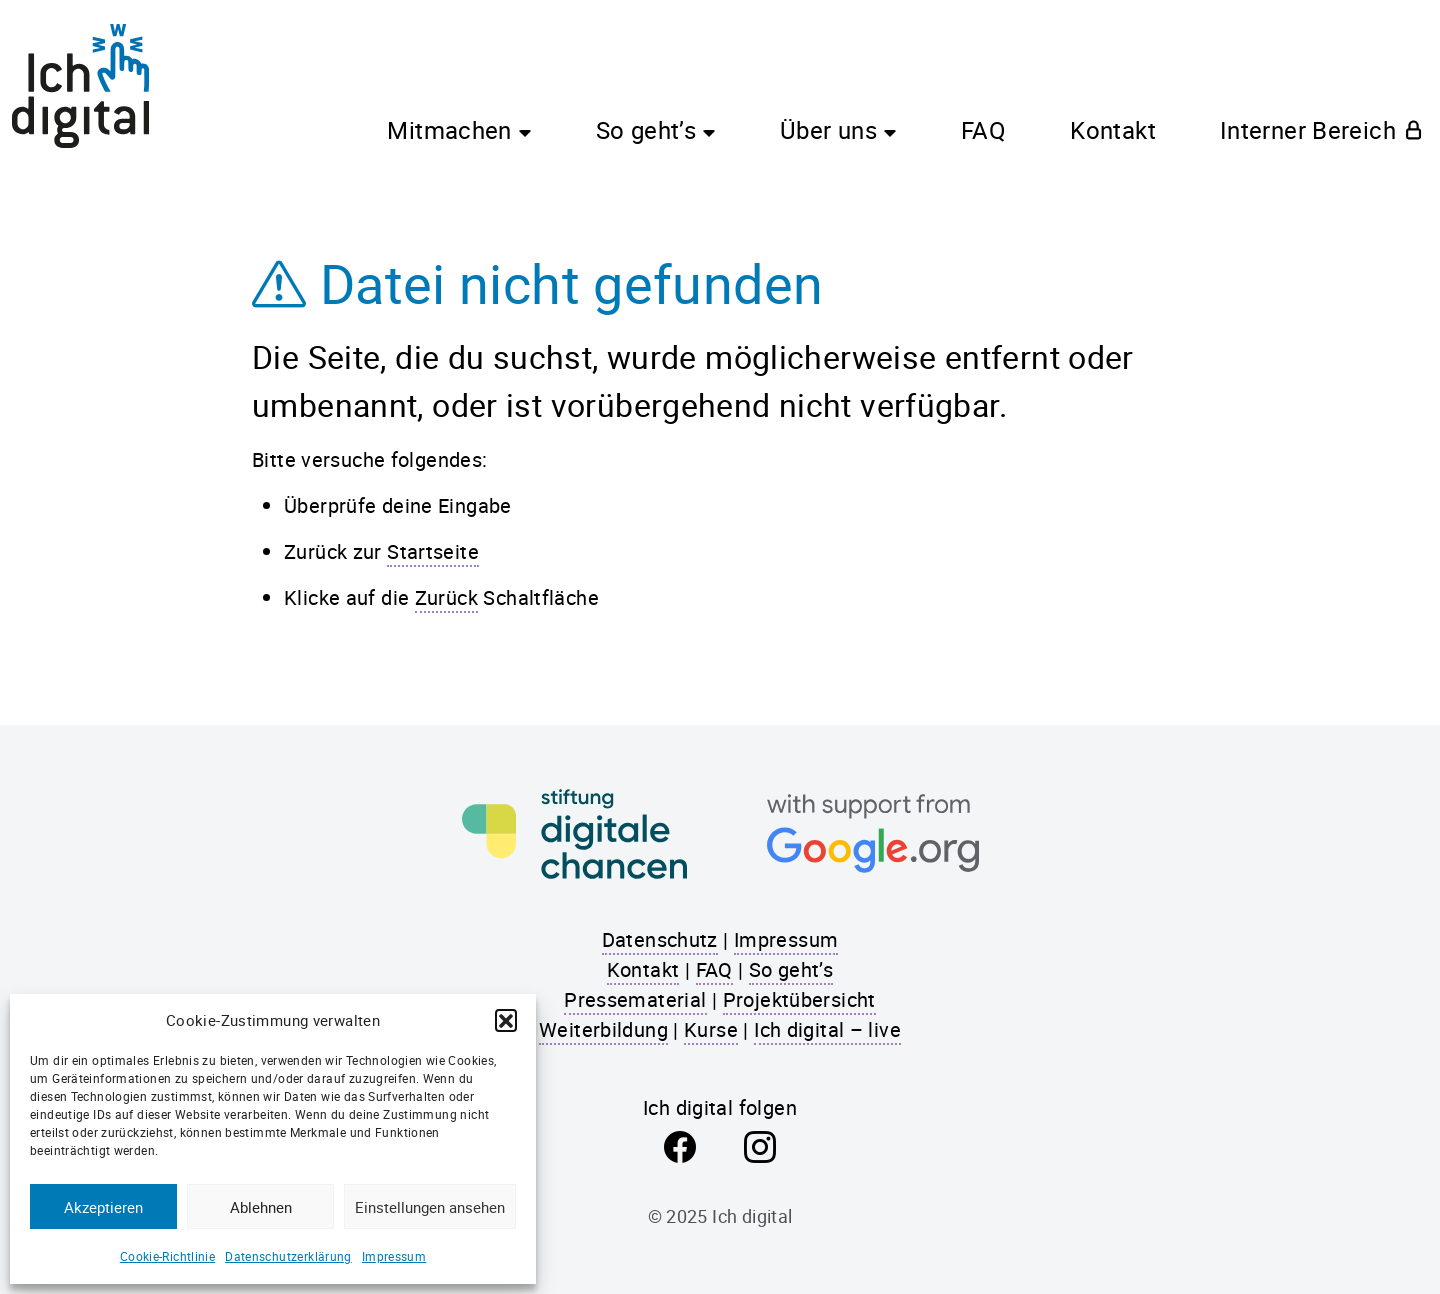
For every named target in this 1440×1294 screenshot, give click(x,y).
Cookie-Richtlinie (167, 1256)
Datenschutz (660, 939)
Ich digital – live (827, 1029)
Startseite (433, 551)
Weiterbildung (603, 1029)
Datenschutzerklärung (288, 1256)
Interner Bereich (1308, 130)
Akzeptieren (103, 1207)
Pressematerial (635, 999)
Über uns (828, 130)
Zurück (446, 597)
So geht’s (646, 130)
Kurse (711, 1029)
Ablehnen (261, 1207)
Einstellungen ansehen (430, 1207)
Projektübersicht (799, 999)
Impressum (394, 1256)
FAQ (983, 130)
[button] (506, 1020)
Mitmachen (449, 130)
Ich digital (752, 1216)
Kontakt (1113, 130)
